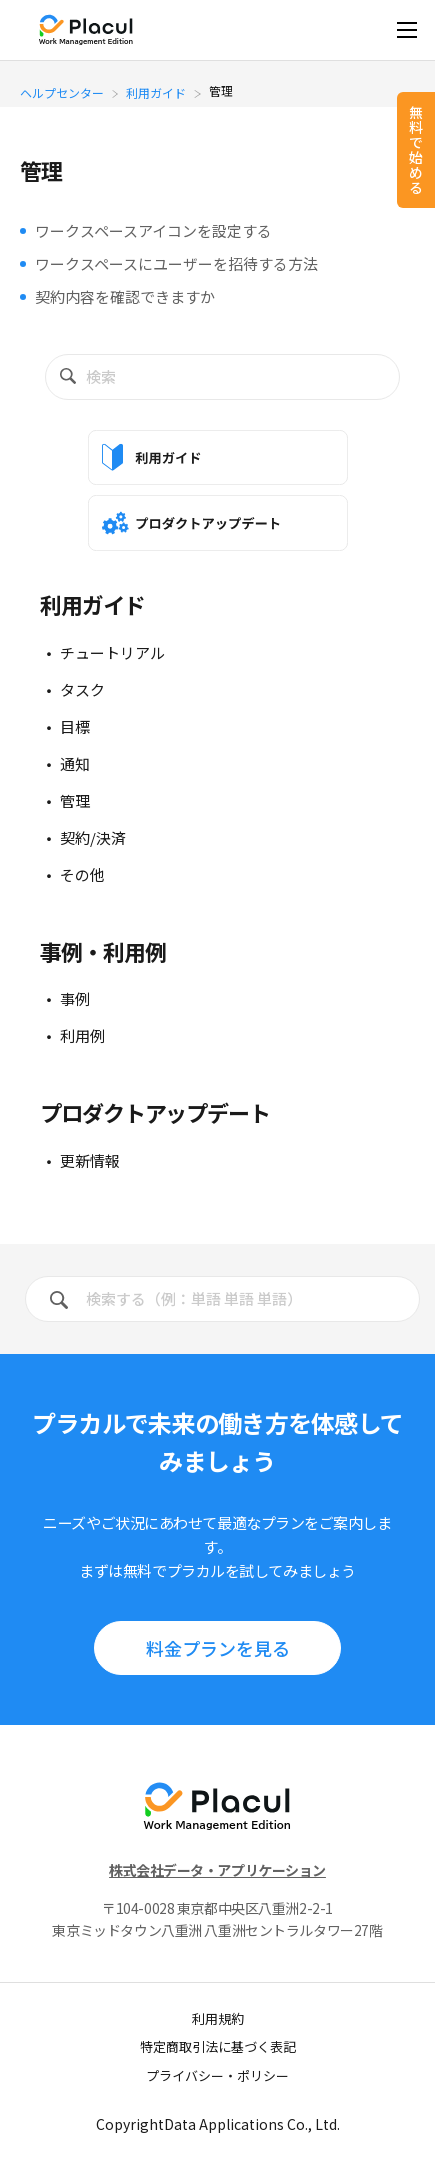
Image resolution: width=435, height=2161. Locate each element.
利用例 (82, 1035)
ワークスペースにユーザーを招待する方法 (176, 263)
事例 (75, 998)
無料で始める (416, 149)
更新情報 (90, 1160)
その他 (82, 874)
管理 (75, 800)
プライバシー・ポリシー (217, 2075)
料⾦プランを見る (218, 1648)
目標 (75, 726)
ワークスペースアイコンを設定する (153, 230)
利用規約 (218, 2018)
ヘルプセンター (62, 92)
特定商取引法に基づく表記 (218, 2046)
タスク (82, 689)
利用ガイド (156, 92)
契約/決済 (93, 837)
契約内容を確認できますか (125, 296)
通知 (75, 763)
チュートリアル (112, 652)
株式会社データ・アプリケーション (217, 1870)
